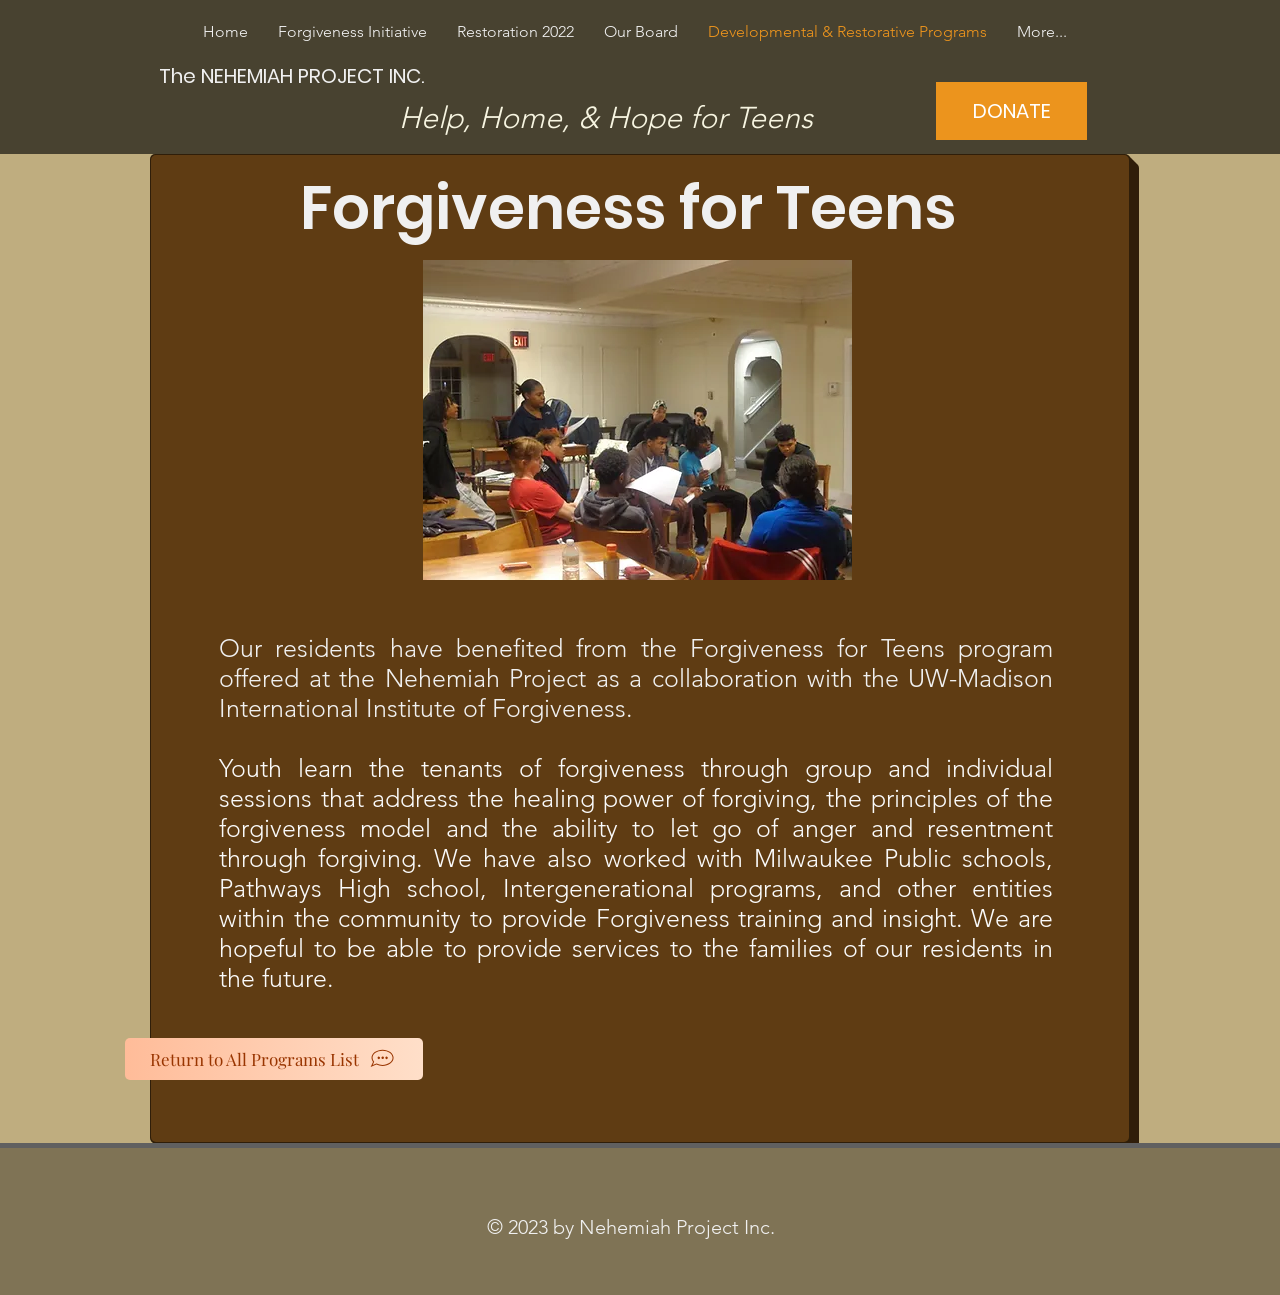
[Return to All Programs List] (274, 1059)
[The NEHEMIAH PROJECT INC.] (294, 75)
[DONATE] (1011, 111)
